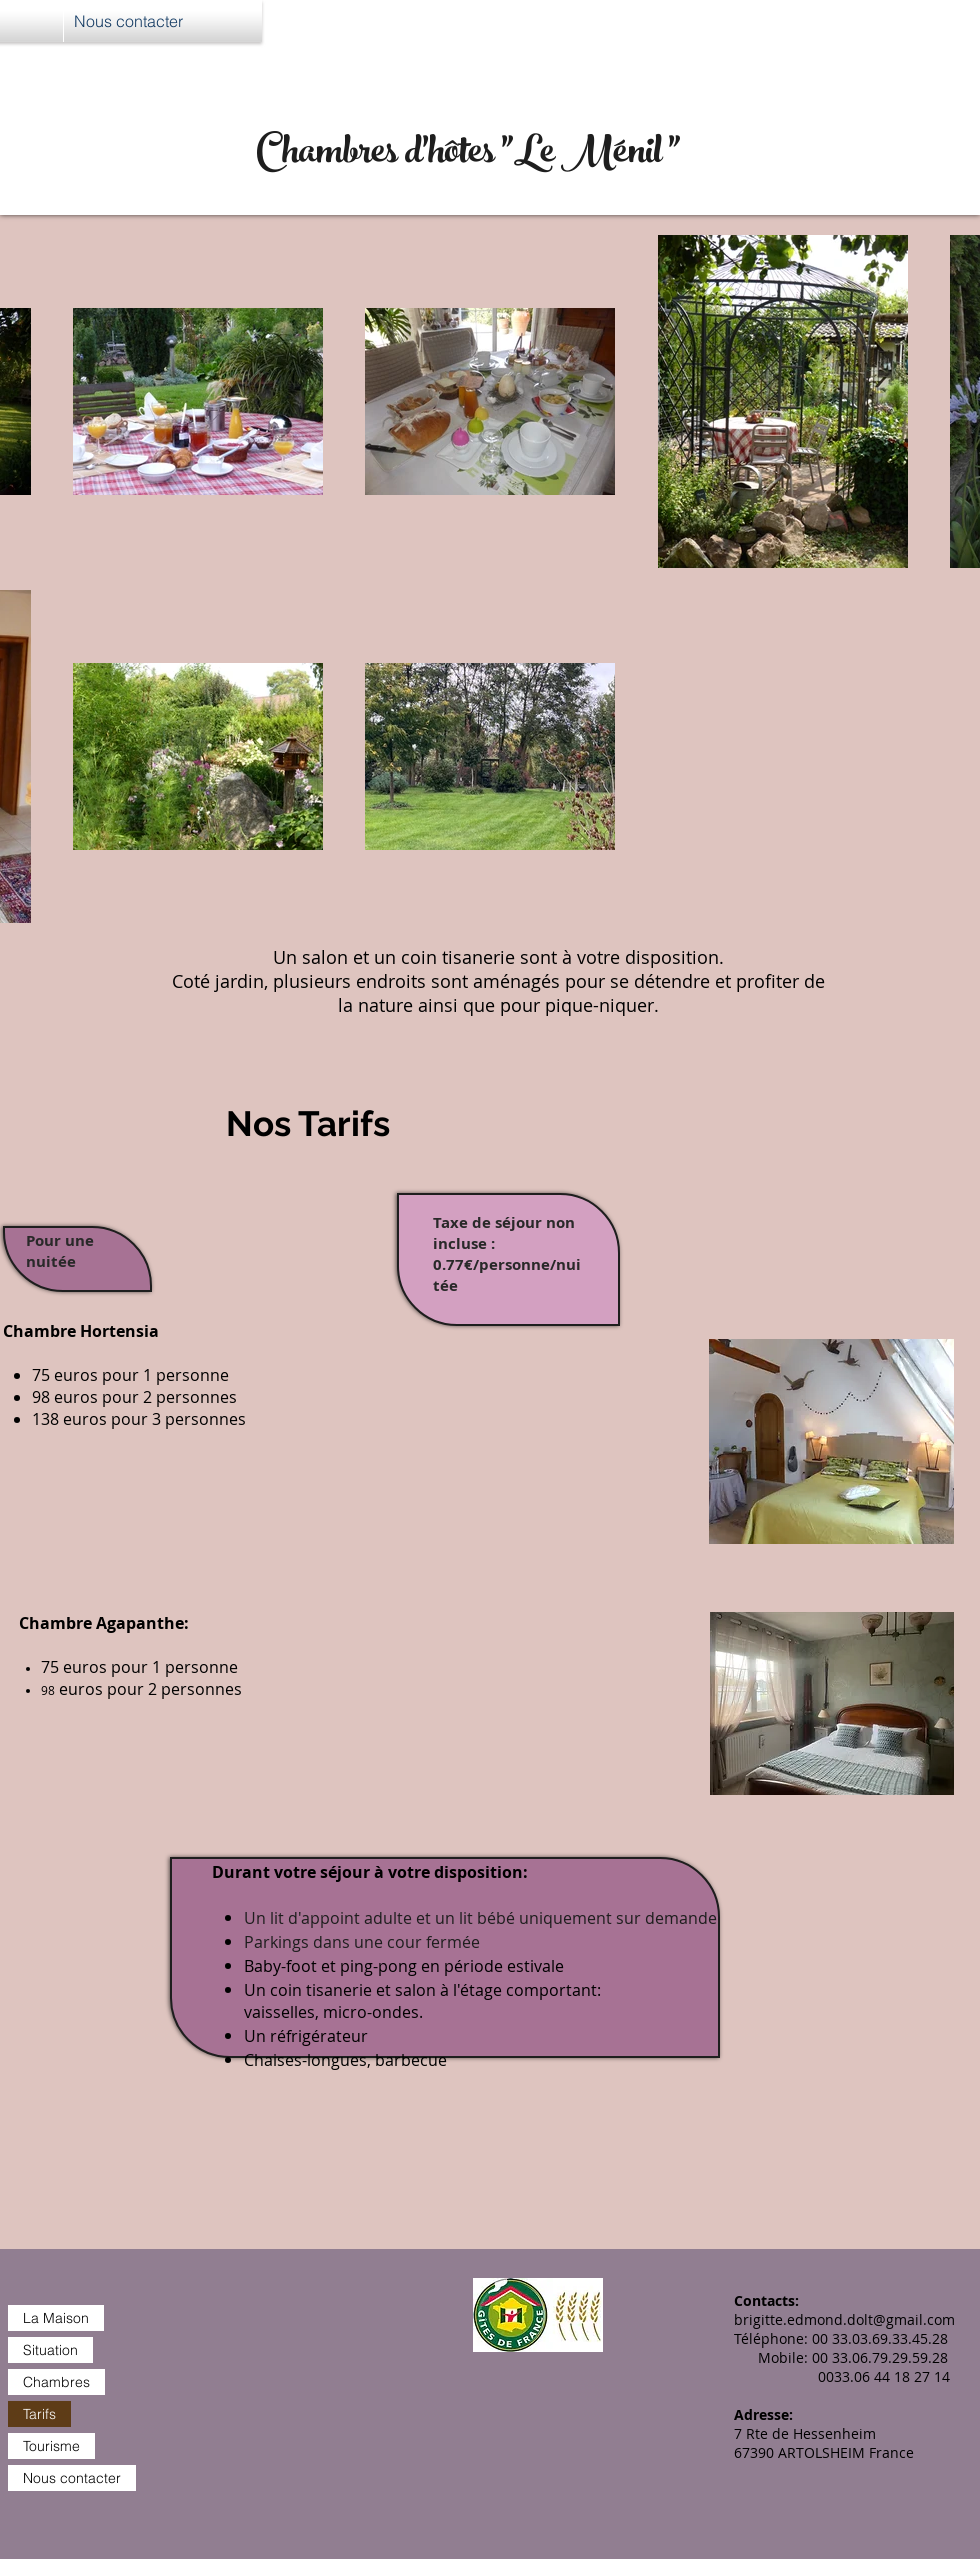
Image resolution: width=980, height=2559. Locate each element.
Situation (50, 2350)
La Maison (56, 2318)
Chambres (56, 2382)
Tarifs (39, 2414)
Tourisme (51, 2446)
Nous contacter (72, 2478)
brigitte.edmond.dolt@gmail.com (844, 2319)
